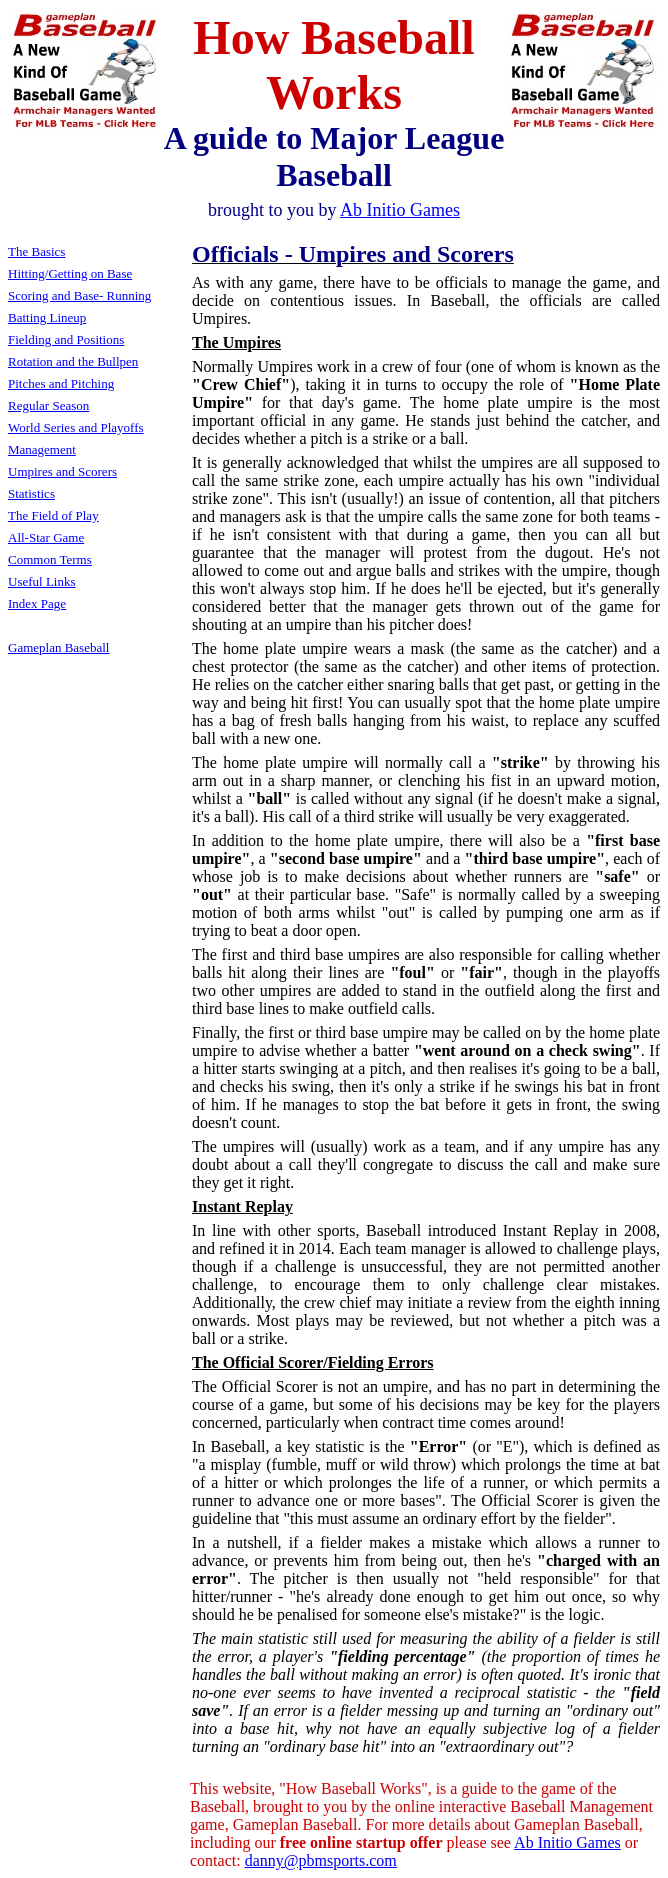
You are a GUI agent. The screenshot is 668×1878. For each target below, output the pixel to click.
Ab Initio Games (567, 1842)
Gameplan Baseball (58, 647)
